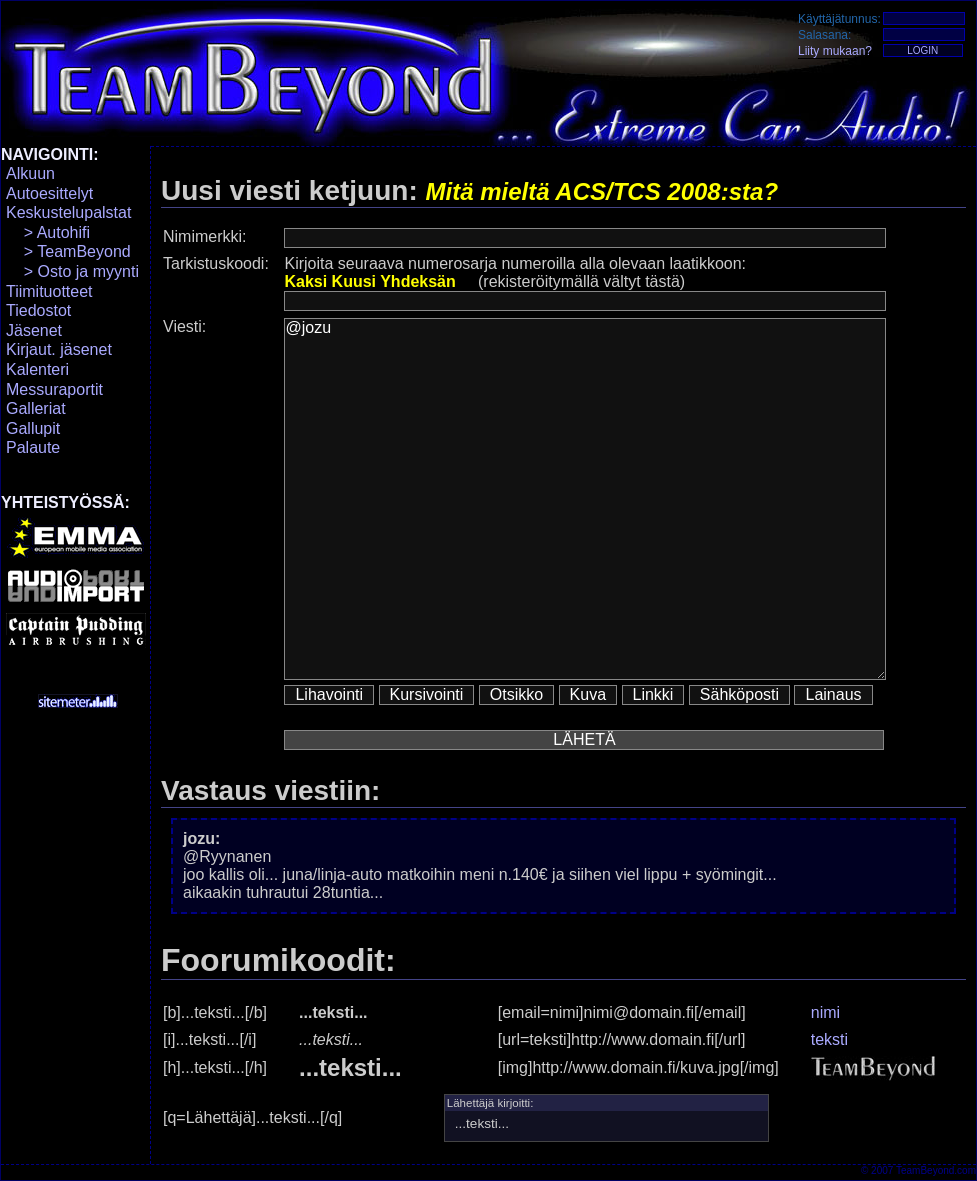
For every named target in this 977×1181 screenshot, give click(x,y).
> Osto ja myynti (72, 271)
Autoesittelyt (49, 193)
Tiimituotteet (49, 291)
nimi (825, 1012)
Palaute (33, 447)
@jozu (585, 499)
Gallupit (33, 428)
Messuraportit (54, 389)
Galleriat (36, 408)
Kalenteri (37, 369)
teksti (829, 1039)
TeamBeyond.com (936, 1170)
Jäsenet (34, 330)
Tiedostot (38, 310)
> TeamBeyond (68, 251)
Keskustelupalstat (68, 212)
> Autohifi (48, 232)
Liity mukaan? (835, 51)
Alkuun (30, 173)
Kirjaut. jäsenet (59, 349)
